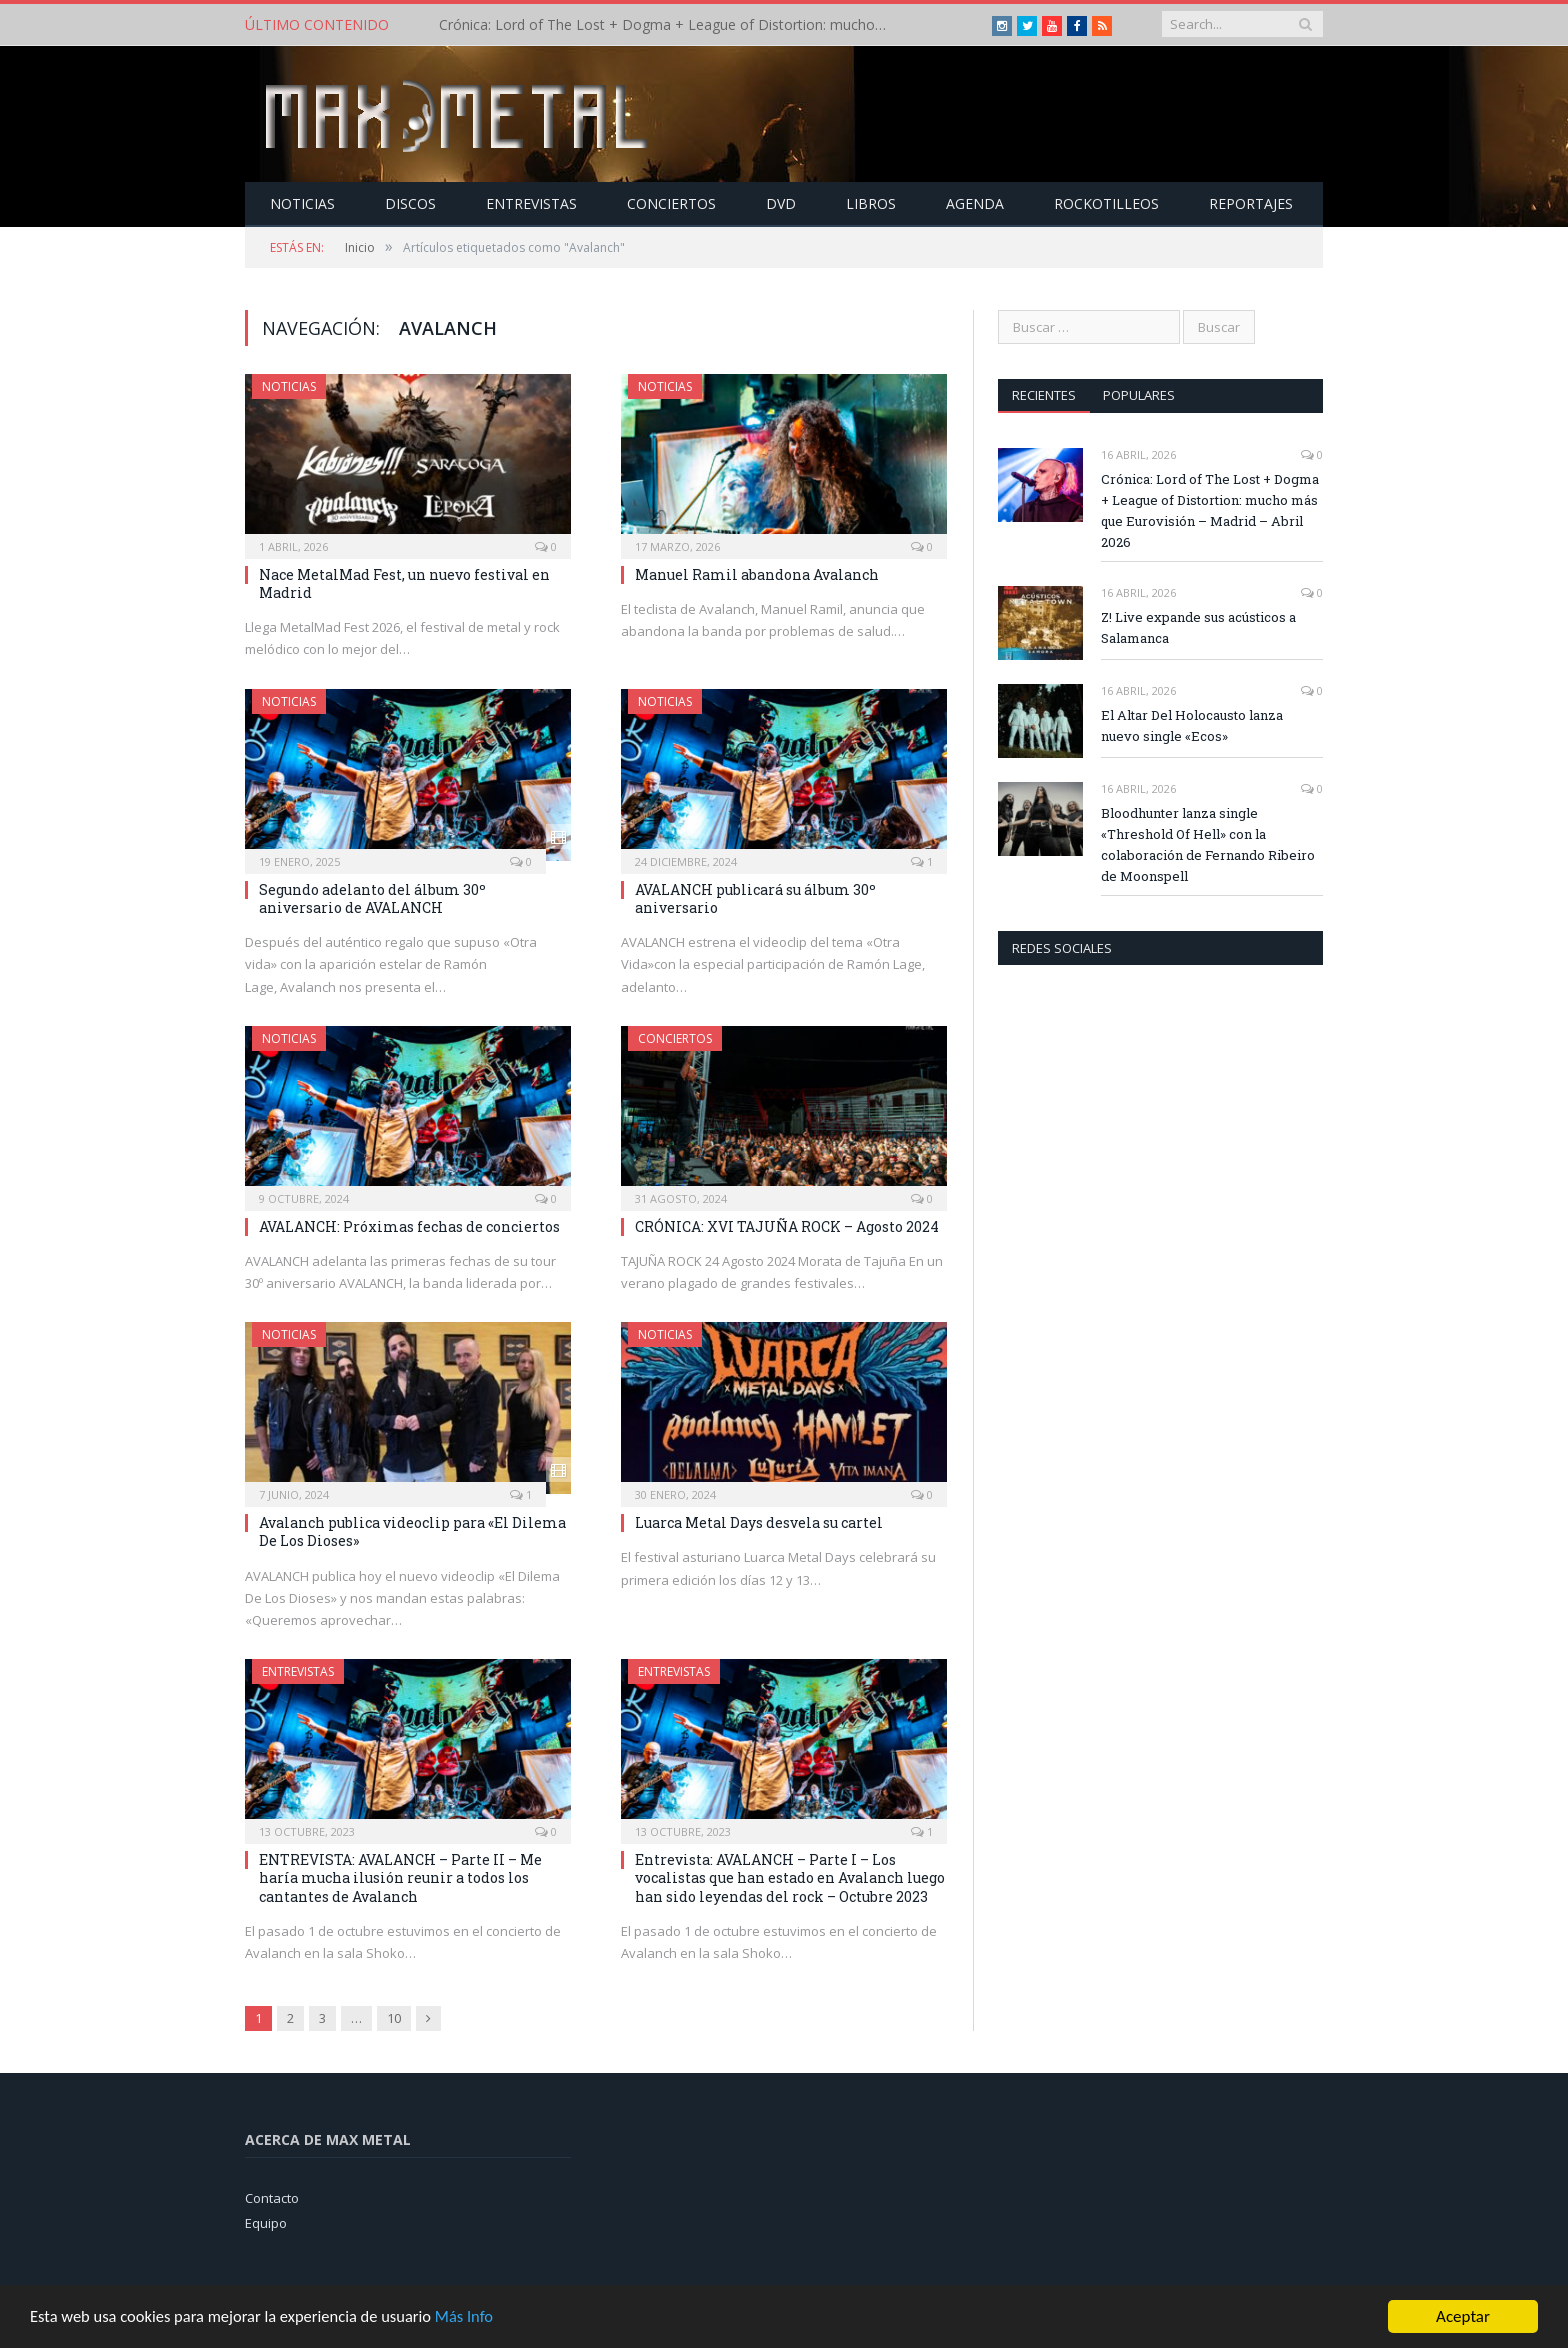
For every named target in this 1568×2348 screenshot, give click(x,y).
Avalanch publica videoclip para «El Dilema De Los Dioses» (412, 1530)
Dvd (781, 202)
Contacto (272, 2197)
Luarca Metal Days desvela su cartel (759, 1521)
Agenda (975, 202)
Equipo (266, 2222)
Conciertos (671, 202)
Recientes (1044, 394)
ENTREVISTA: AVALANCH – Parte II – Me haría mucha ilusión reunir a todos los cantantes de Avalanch (400, 1876)
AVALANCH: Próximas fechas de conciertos (409, 1225)
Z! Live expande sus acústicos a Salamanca (1198, 626)
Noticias (302, 202)
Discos (410, 202)
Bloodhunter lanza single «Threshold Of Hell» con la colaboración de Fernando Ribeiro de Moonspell (1208, 843)
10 (394, 2017)
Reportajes (1251, 202)
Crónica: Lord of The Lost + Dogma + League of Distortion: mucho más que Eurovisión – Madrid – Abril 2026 (669, 25)
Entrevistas (531, 202)
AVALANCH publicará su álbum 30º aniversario (755, 897)
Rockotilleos (1106, 202)
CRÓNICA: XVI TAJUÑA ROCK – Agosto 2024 (787, 1225)
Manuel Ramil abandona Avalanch (757, 573)
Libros (871, 202)
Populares (1140, 394)
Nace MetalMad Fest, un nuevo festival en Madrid (404, 582)
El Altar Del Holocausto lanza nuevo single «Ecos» (1192, 724)
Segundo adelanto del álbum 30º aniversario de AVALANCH (372, 897)
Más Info (477, 2325)
